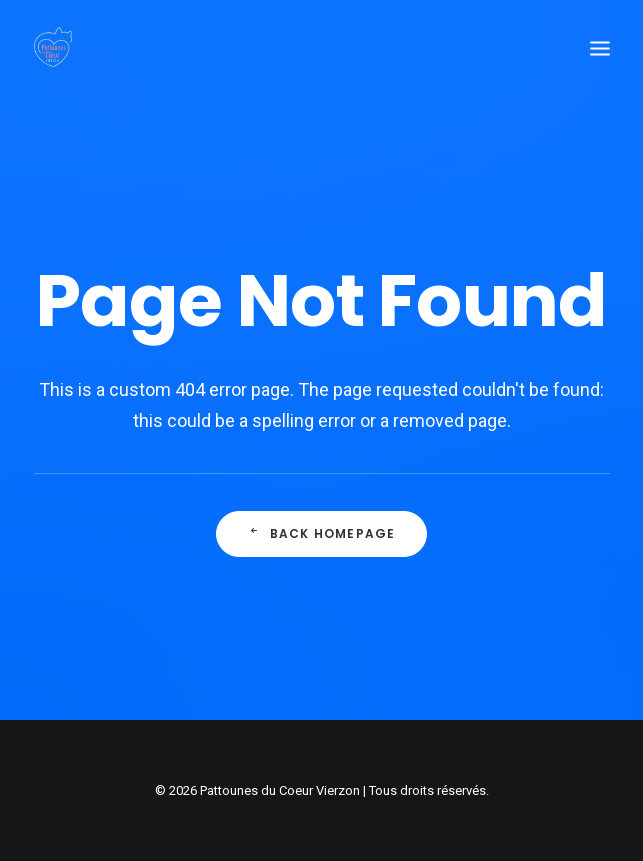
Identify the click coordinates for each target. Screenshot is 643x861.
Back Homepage (321, 535)
